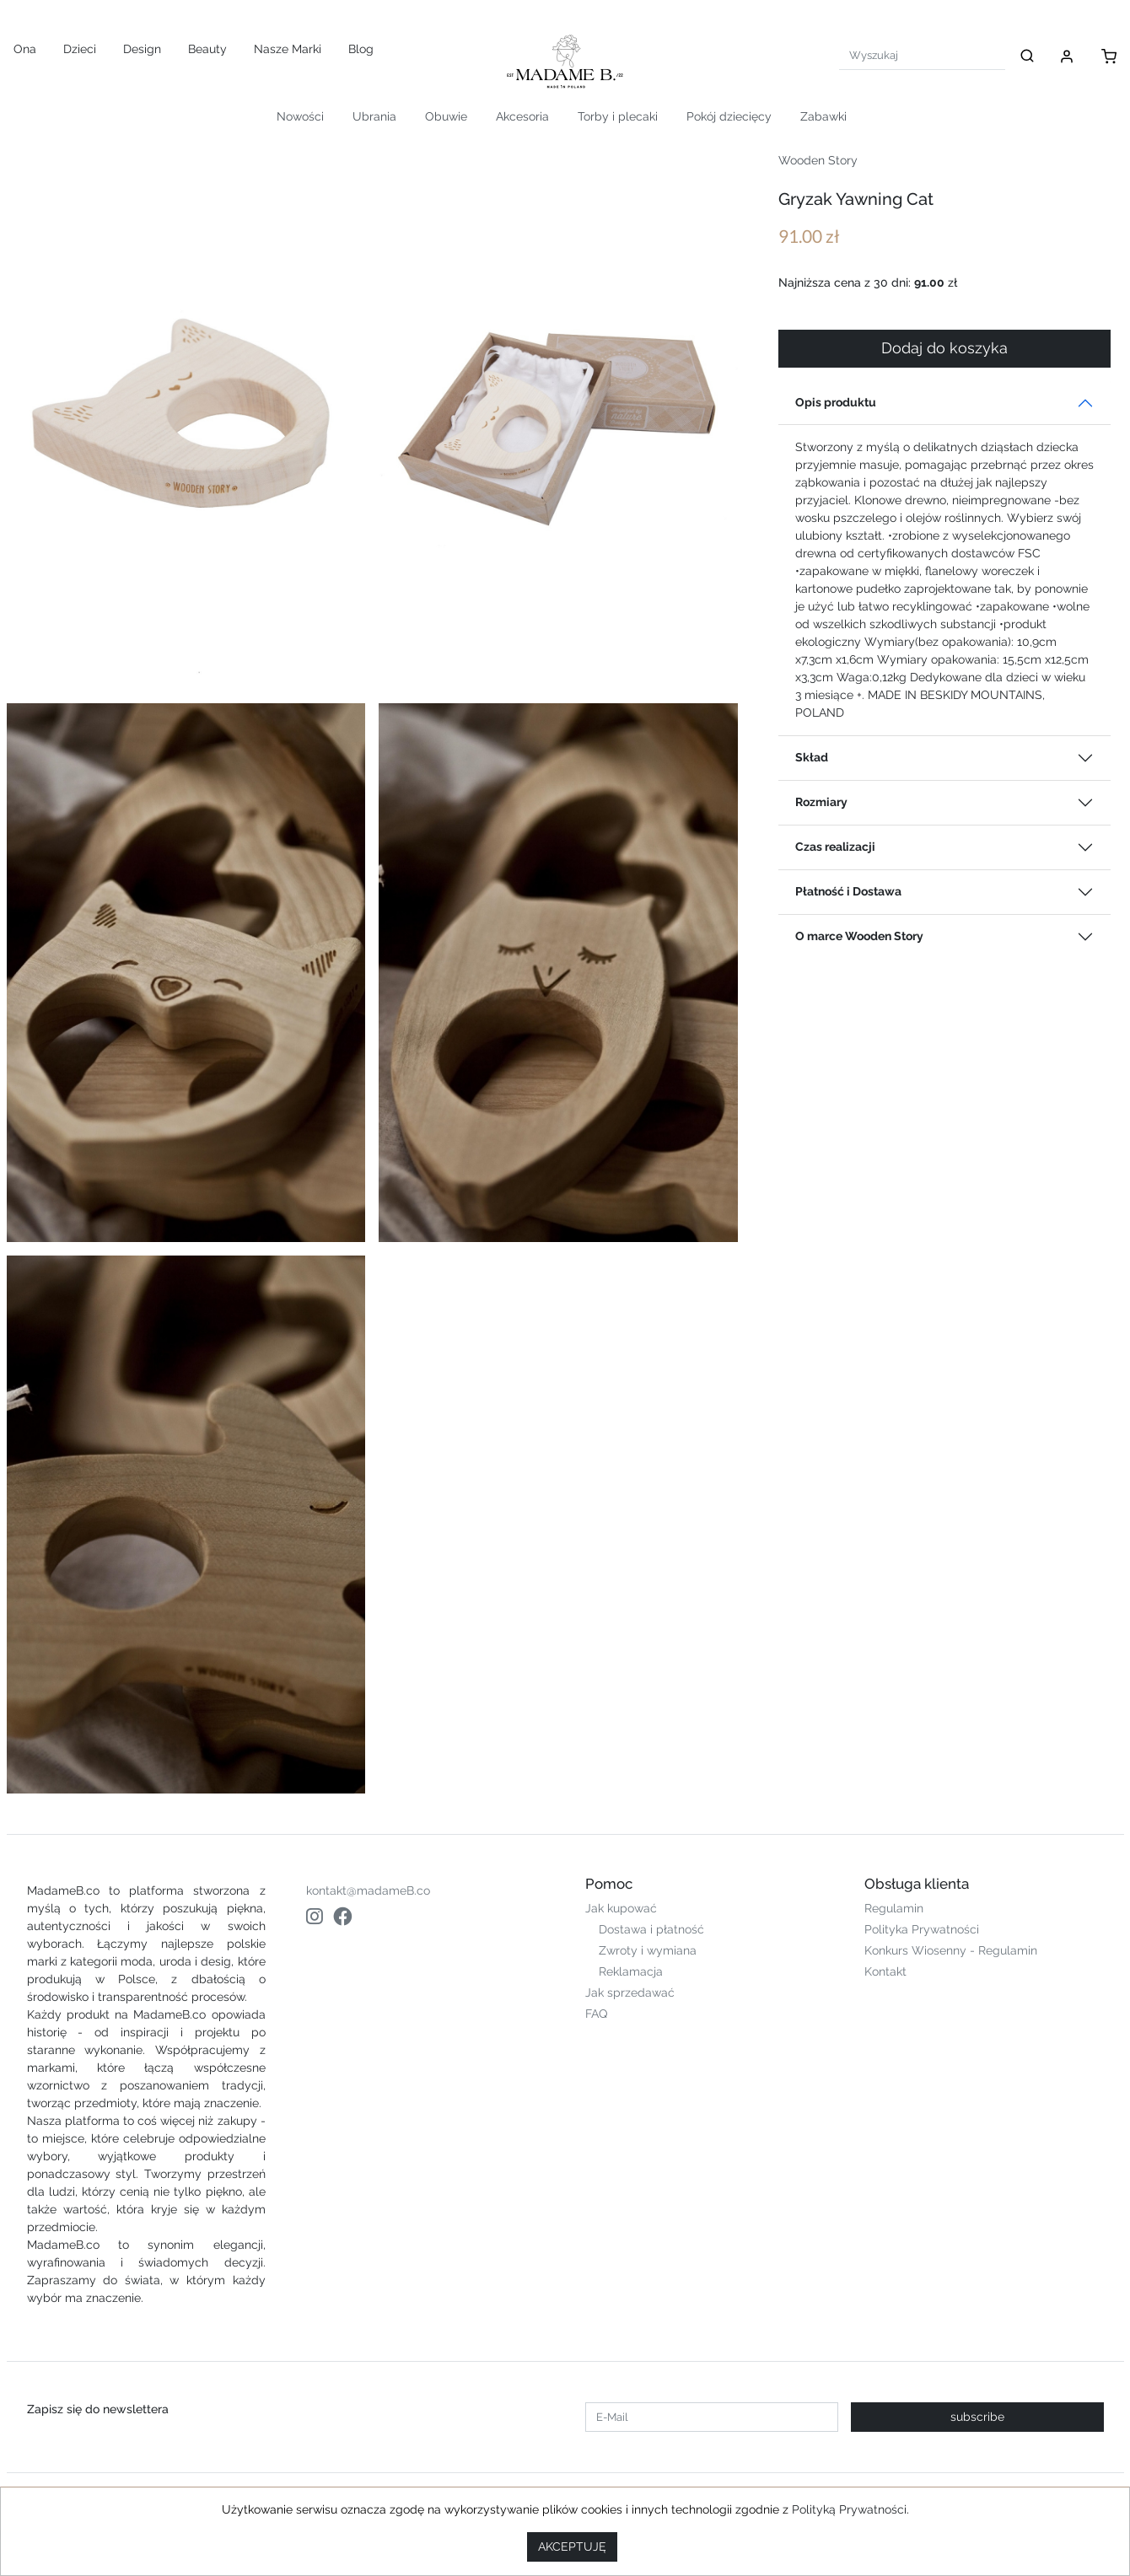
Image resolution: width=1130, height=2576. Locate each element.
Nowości (300, 116)
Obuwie (446, 116)
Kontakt (885, 1971)
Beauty (207, 49)
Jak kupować (621, 1908)
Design (142, 49)
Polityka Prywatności (921, 1929)
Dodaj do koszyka (944, 348)
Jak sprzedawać (630, 1992)
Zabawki (823, 116)
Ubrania (374, 116)
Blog (361, 49)
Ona (24, 49)
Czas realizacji (835, 846)
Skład (811, 757)
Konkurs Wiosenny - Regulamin (950, 1950)
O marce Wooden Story (859, 936)
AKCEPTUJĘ (572, 2546)
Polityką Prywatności (849, 2509)
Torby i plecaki (618, 116)
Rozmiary (821, 802)
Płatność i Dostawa (848, 891)
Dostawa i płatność (651, 1929)
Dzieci (79, 49)
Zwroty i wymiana (648, 1950)
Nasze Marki (287, 49)
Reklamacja (631, 1971)
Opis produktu (835, 402)
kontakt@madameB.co (368, 1890)
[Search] (922, 55)
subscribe (977, 2416)
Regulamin (893, 1908)
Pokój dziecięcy (729, 116)
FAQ (596, 2013)
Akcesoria (522, 116)
